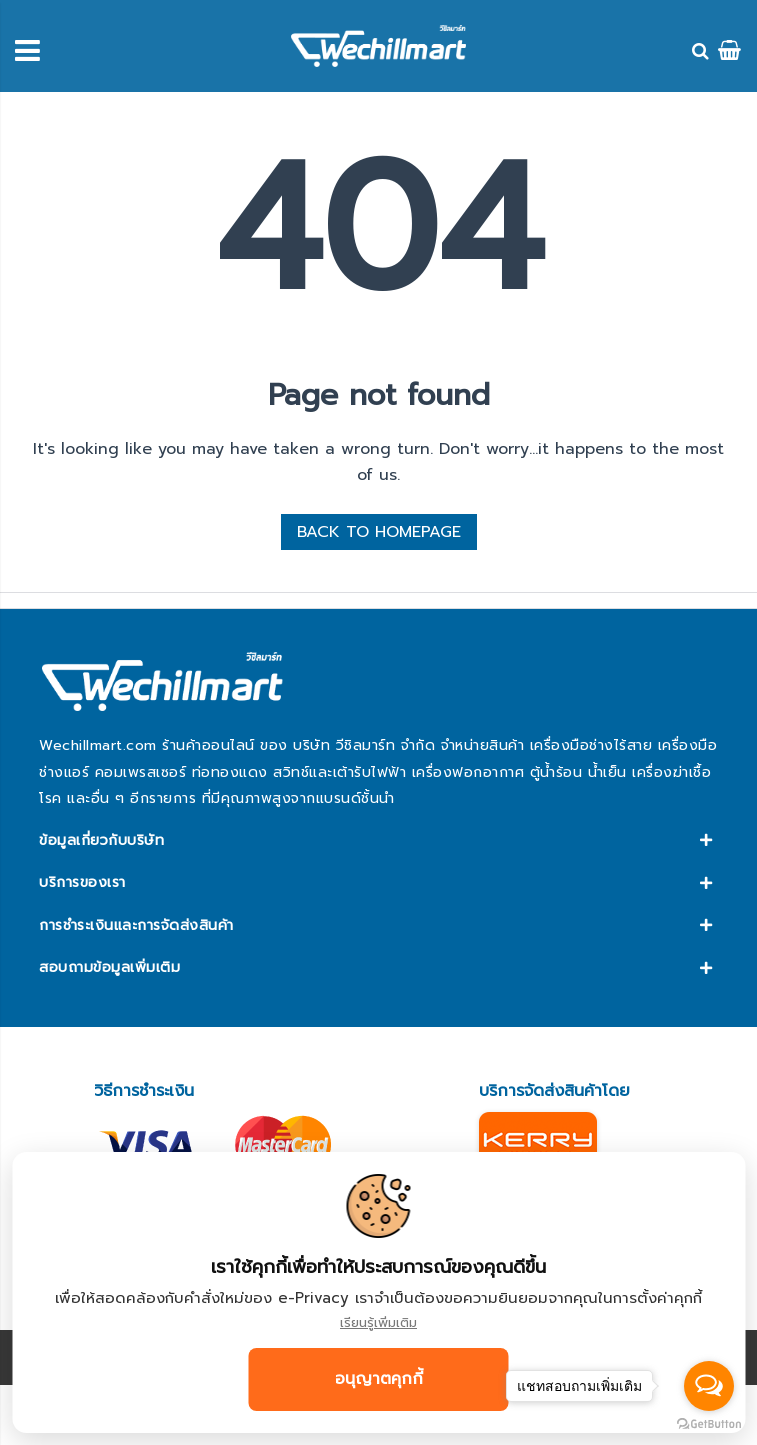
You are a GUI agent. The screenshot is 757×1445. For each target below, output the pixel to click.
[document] (378, 1292)
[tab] (378, 841)
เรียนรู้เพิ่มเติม (378, 1322)
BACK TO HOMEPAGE (379, 532)
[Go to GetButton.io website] (709, 1424)
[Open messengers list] (709, 1386)
